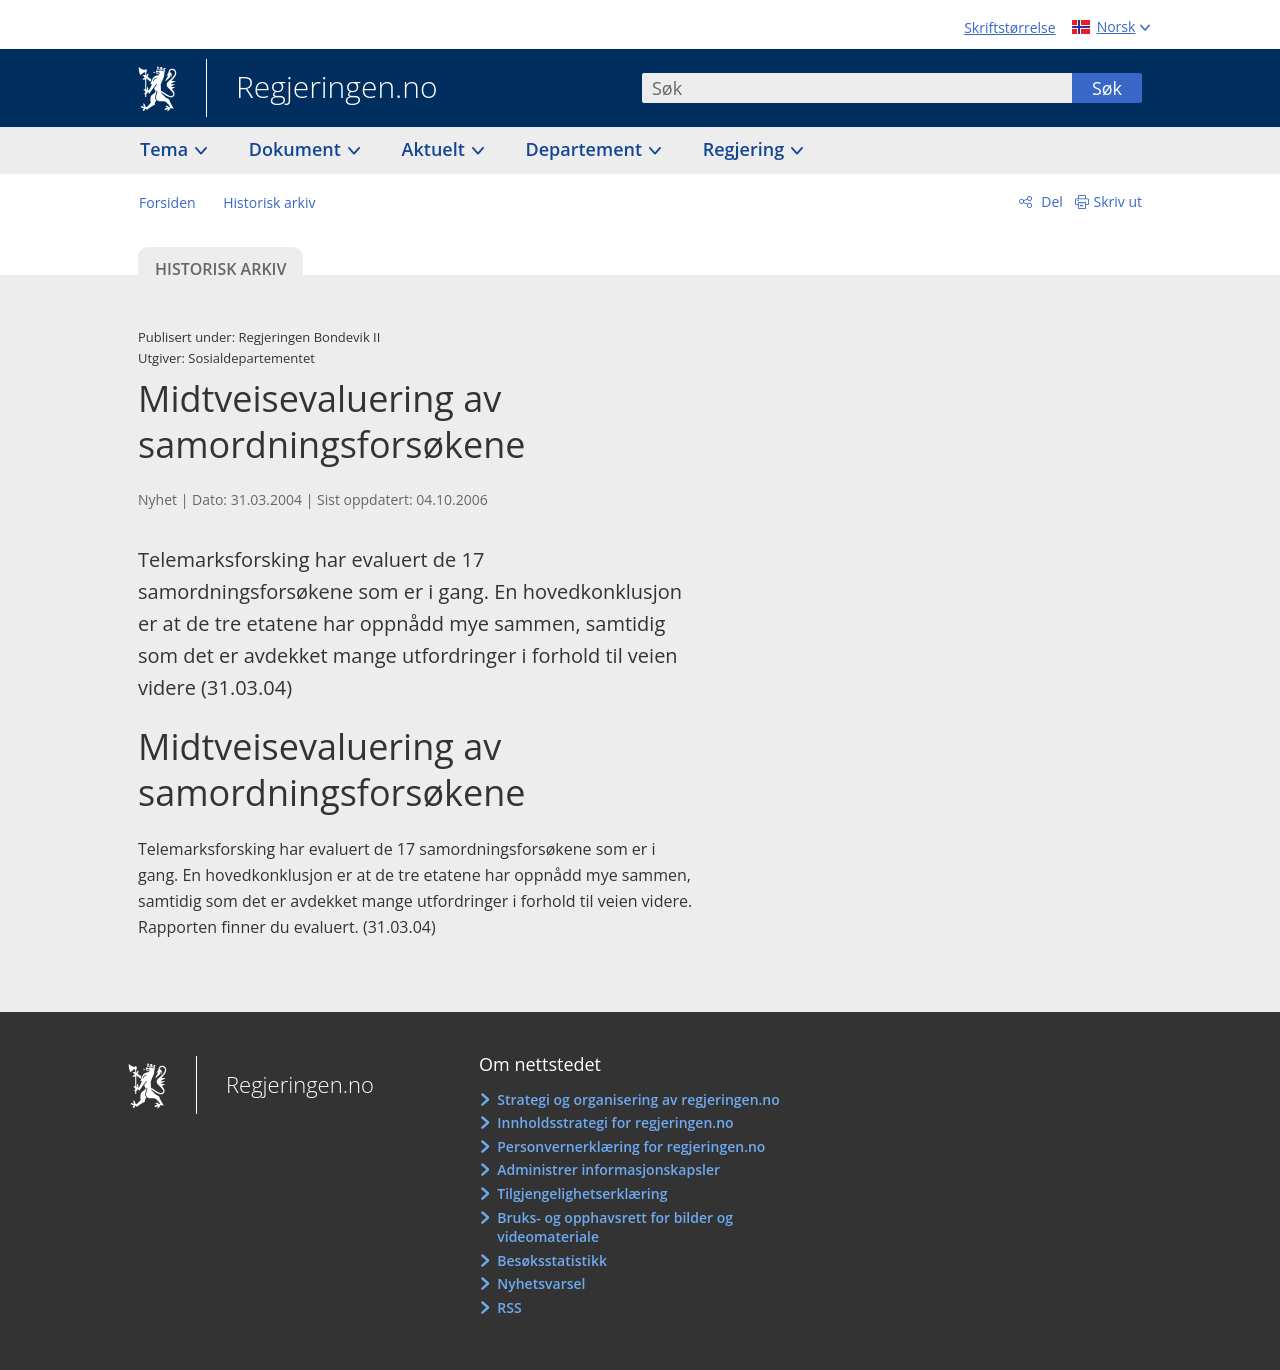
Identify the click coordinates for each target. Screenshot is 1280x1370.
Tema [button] (166, 149)
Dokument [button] (297, 149)
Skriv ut (1118, 201)
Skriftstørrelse (1009, 27)
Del (1050, 201)
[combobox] (857, 88)
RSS (509, 1307)
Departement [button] (586, 149)
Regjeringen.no (322, 89)
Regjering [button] (746, 149)
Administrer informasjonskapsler (608, 1169)
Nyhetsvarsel (541, 1283)
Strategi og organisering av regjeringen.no (638, 1099)
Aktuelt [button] (436, 149)
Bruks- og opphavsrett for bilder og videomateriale (615, 1227)
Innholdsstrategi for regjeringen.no (615, 1122)
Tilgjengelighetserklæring (582, 1193)
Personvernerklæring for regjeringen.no (631, 1146)
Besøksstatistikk (552, 1260)
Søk (1107, 88)
